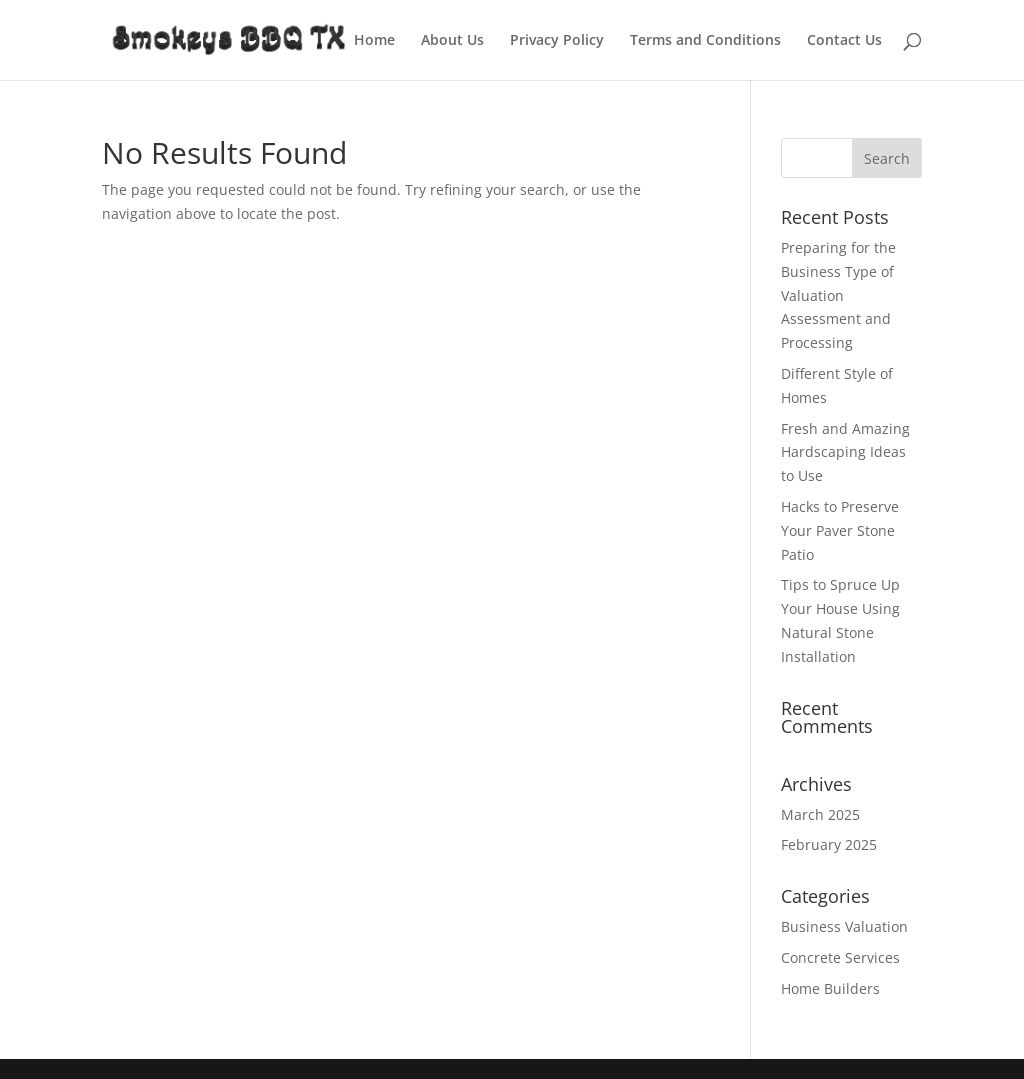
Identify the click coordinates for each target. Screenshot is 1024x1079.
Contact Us (844, 41)
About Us (452, 41)
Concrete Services (840, 957)
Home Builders (830, 988)
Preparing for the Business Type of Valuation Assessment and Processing (838, 295)
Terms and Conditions (705, 41)
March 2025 (820, 814)
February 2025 (829, 844)
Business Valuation (844, 926)
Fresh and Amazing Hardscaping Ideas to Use (845, 452)
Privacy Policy (557, 41)
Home (374, 41)
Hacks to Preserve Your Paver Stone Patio (840, 530)
